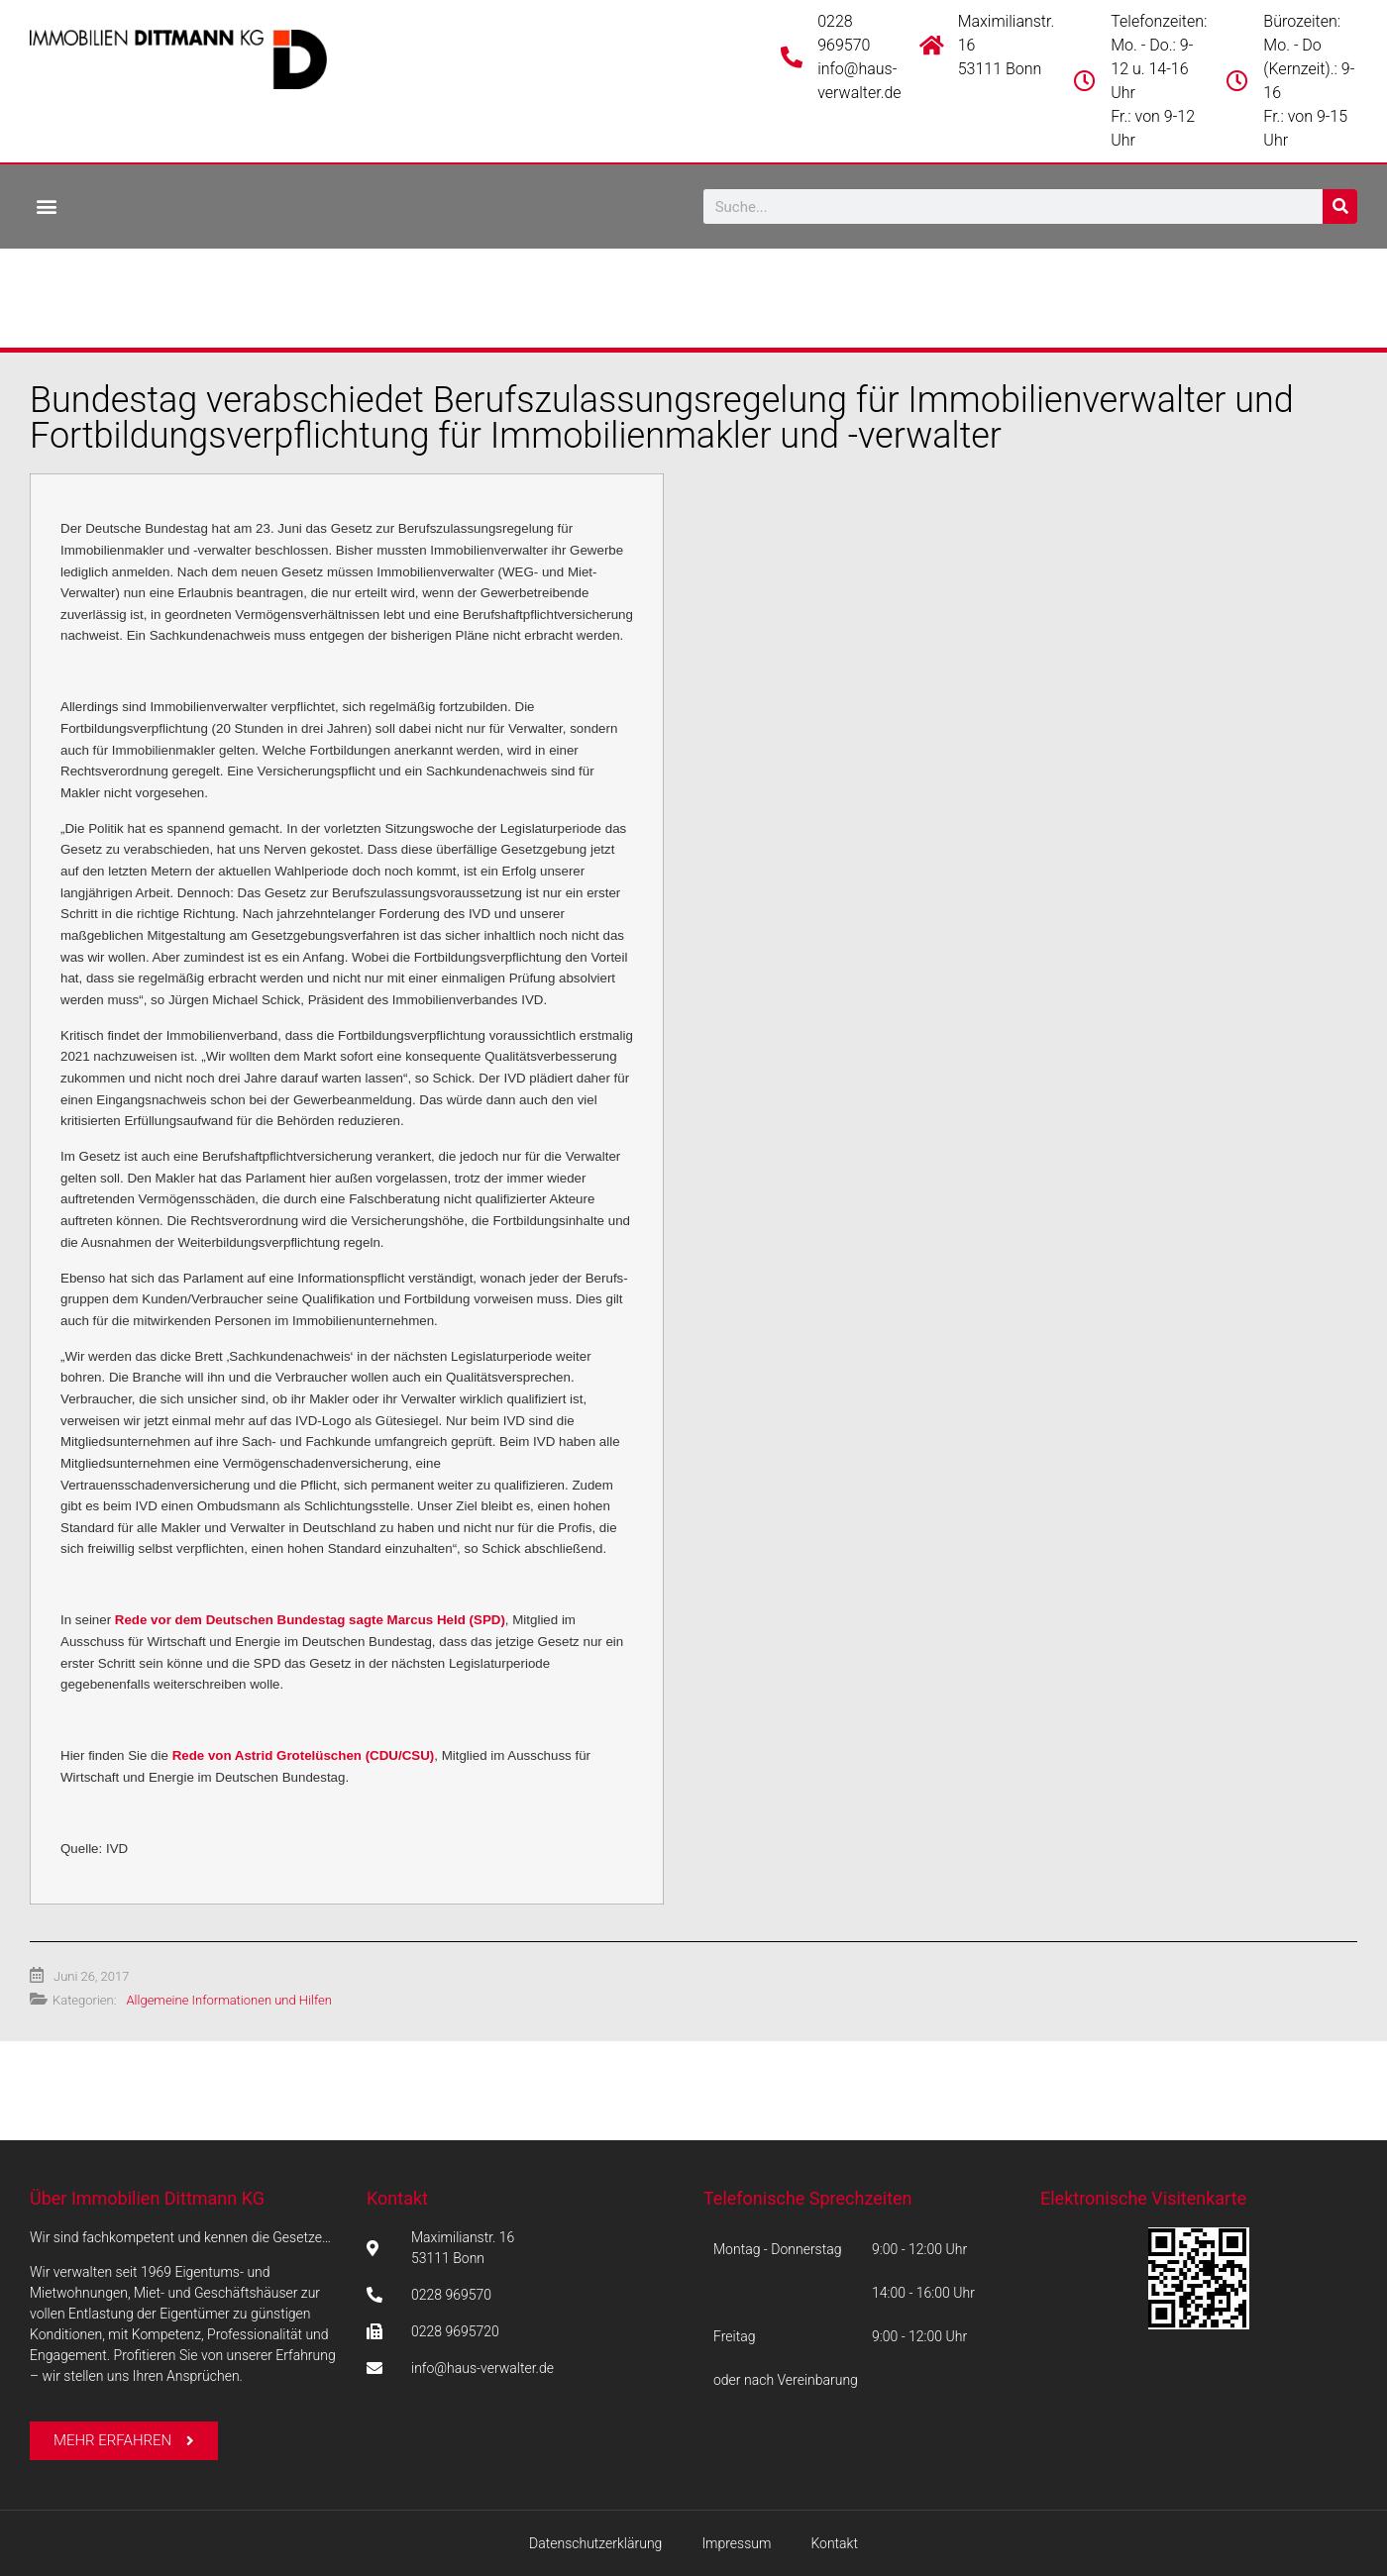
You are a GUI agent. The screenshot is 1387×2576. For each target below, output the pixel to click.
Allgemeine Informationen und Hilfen (228, 2000)
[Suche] (1340, 206)
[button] (46, 205)
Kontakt (397, 2198)
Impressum (736, 2543)
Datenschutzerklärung (595, 2543)
